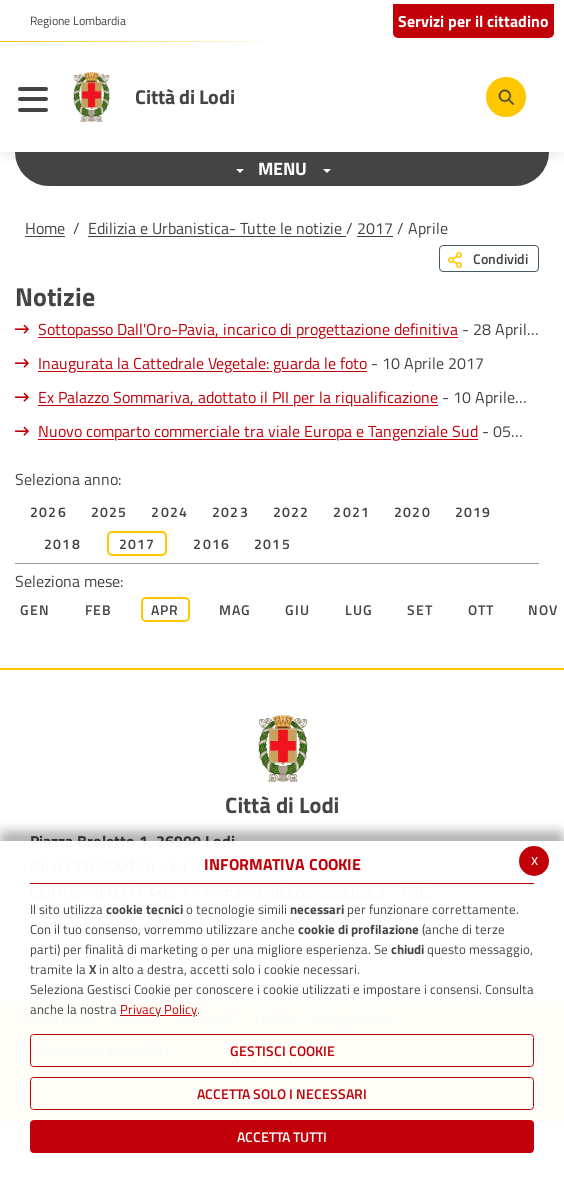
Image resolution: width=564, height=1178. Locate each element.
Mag (235, 609)
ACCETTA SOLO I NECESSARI (282, 1093)
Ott (481, 609)
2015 (272, 543)
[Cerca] (506, 97)
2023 (230, 511)
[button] (70, 21)
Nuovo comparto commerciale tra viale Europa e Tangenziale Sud (258, 431)
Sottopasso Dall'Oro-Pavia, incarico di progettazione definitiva (248, 329)
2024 (169, 511)
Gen (35, 609)
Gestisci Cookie (282, 1050)
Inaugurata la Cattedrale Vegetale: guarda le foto (202, 363)
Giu (298, 609)
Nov (543, 609)
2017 (375, 228)
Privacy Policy (158, 1009)
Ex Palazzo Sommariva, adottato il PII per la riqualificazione (238, 397)
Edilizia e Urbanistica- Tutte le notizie (217, 228)
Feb (99, 609)
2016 (211, 543)
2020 (412, 511)
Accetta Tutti (282, 1136)
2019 (473, 511)
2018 (62, 543)
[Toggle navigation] (38, 102)
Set (420, 609)
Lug (359, 609)
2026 (48, 511)
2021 (351, 511)
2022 (291, 511)
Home (45, 228)
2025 (109, 511)
